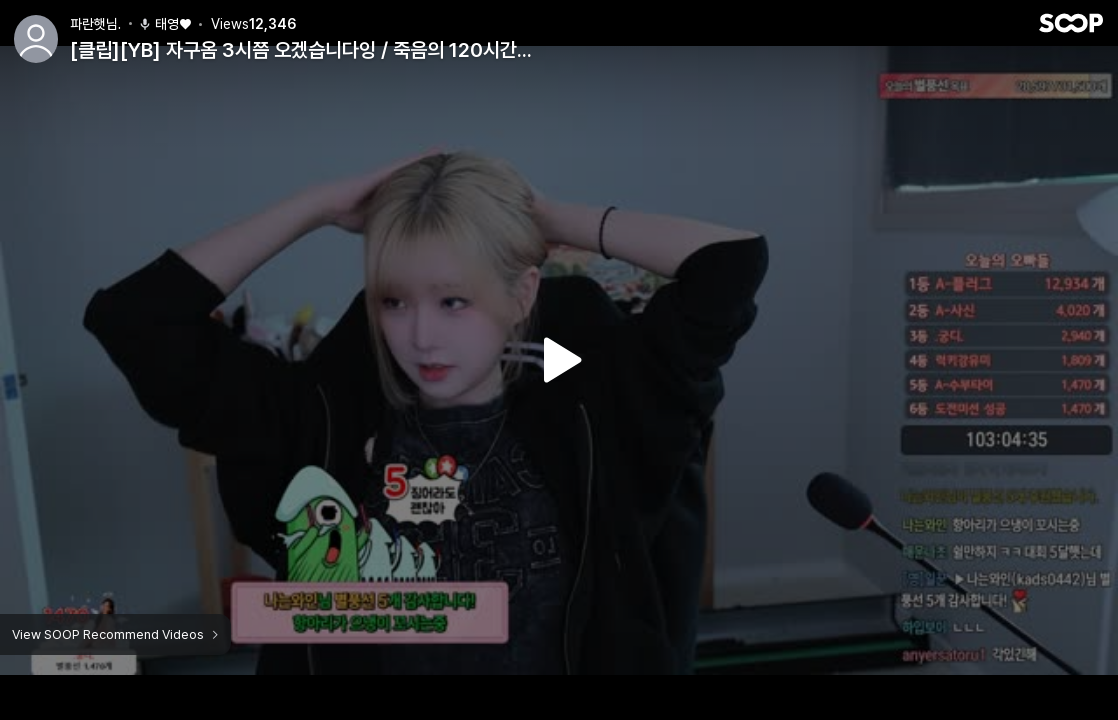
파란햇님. (95, 24)
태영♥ (164, 24)
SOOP (1071, 23)
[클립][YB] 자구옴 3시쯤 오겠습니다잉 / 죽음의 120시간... (301, 50)
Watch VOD (559, 360)
